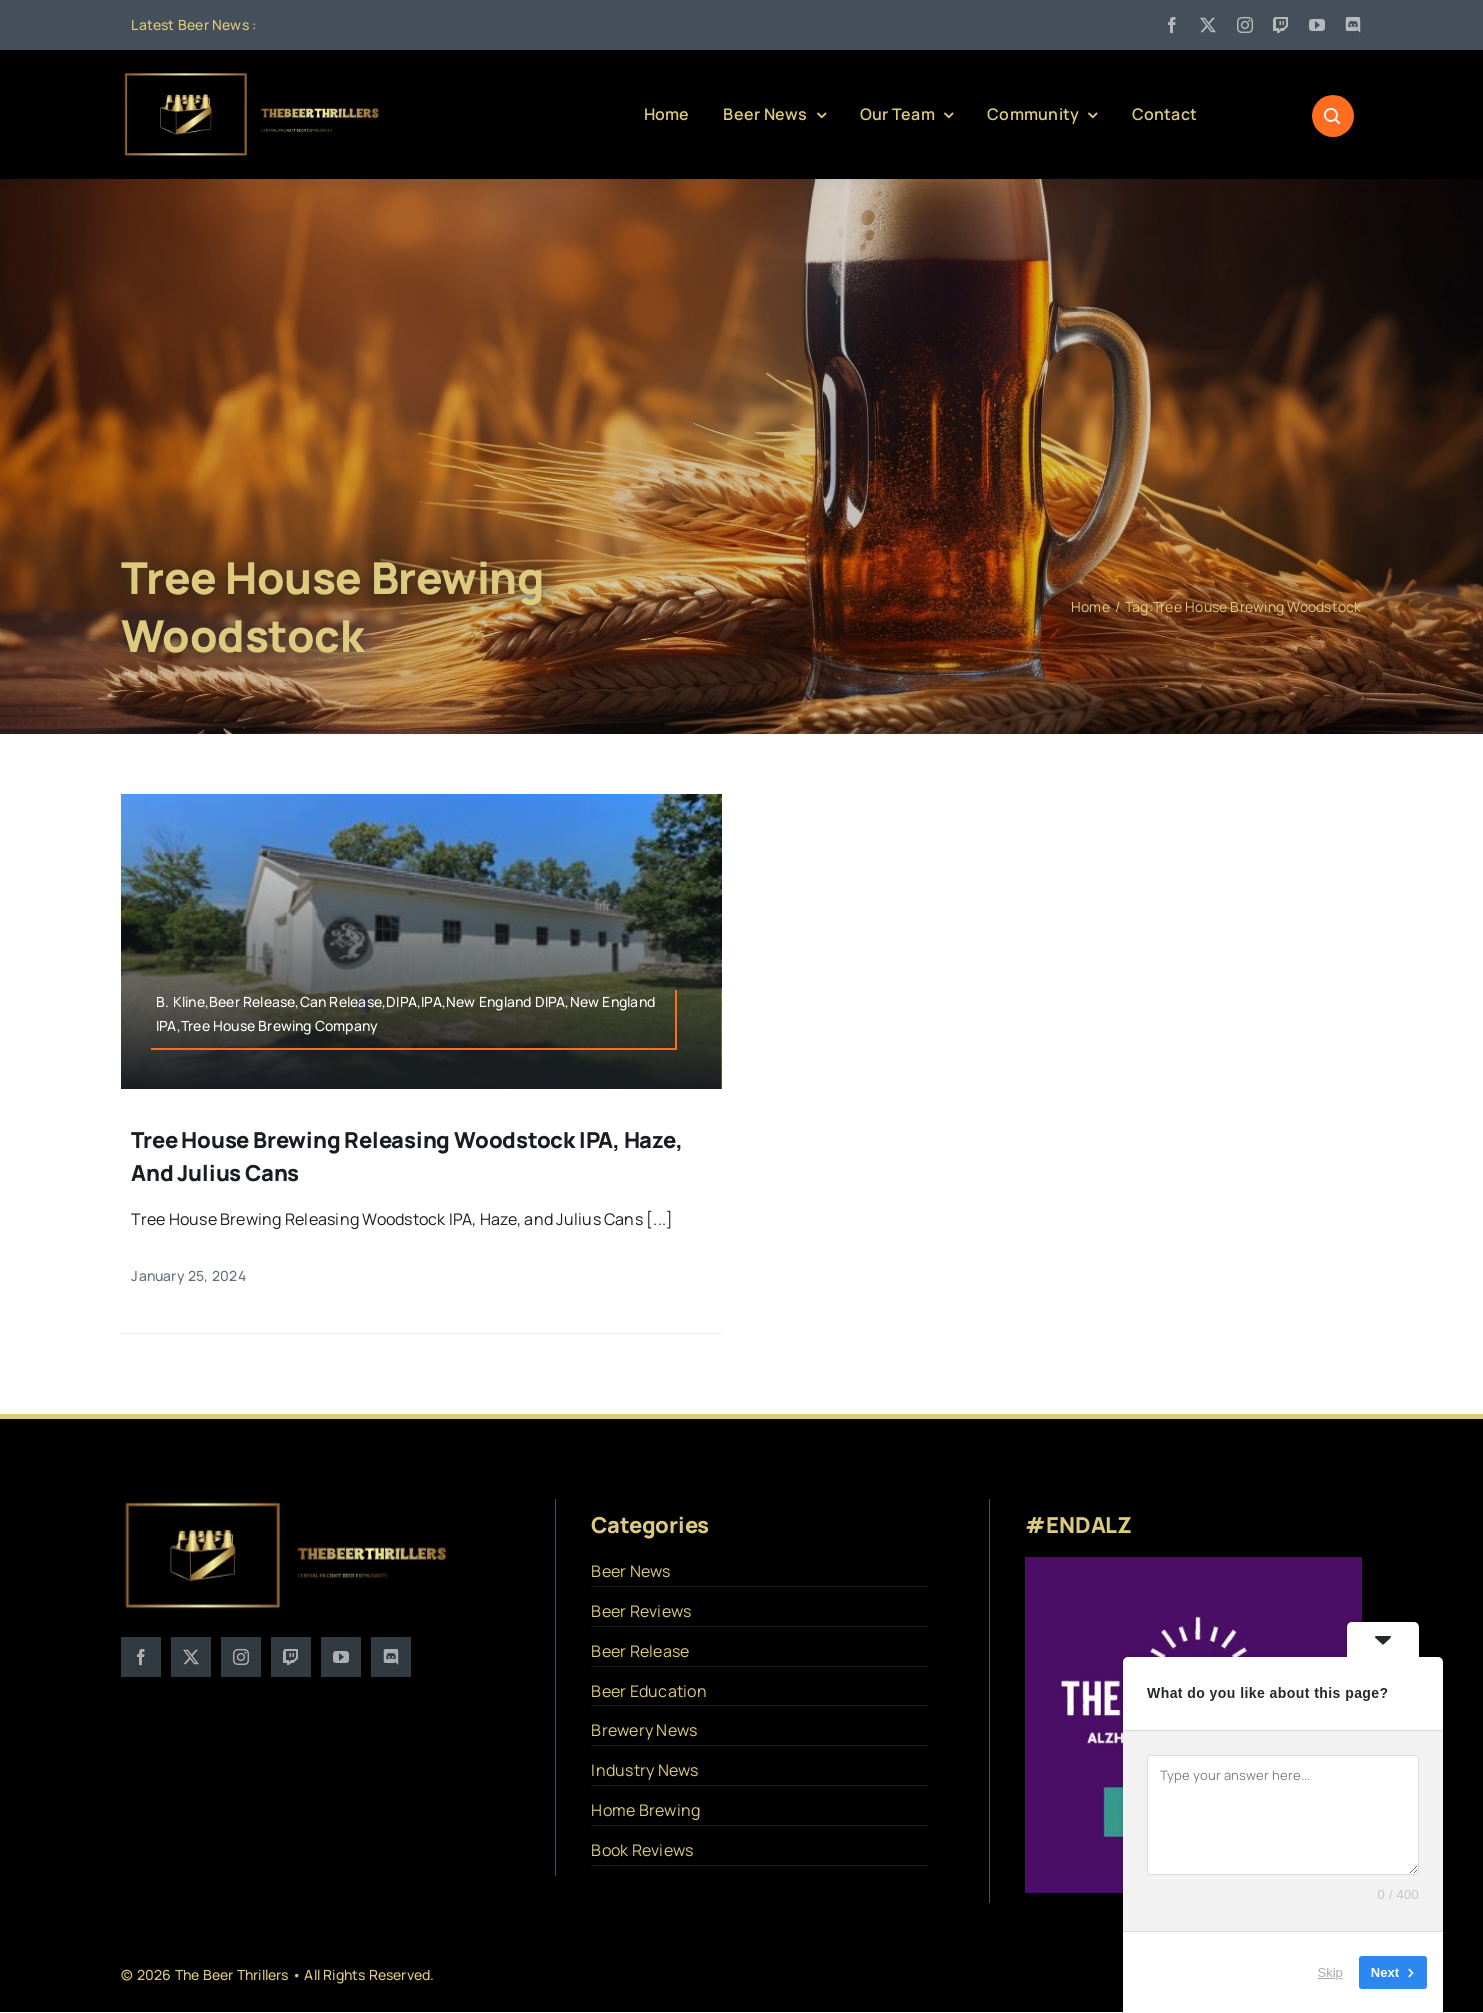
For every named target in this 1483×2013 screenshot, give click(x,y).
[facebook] (1172, 25)
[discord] (1353, 25)
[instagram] (1245, 25)
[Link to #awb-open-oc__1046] (1333, 116)
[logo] (253, 78)
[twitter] (1208, 25)
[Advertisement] (742, 355)
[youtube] (1317, 25)
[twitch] (1281, 25)
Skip (1330, 1972)
